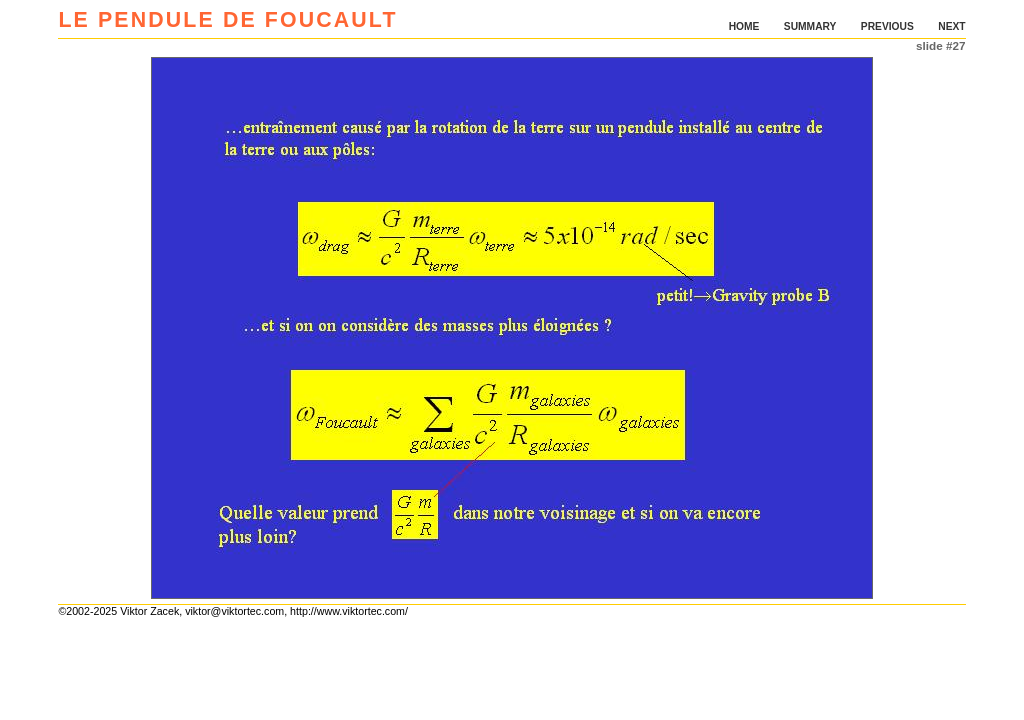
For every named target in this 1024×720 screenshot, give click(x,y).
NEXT (951, 26)
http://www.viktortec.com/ (349, 611)
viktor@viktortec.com (234, 611)
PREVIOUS (887, 26)
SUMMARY (810, 26)
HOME (744, 26)
